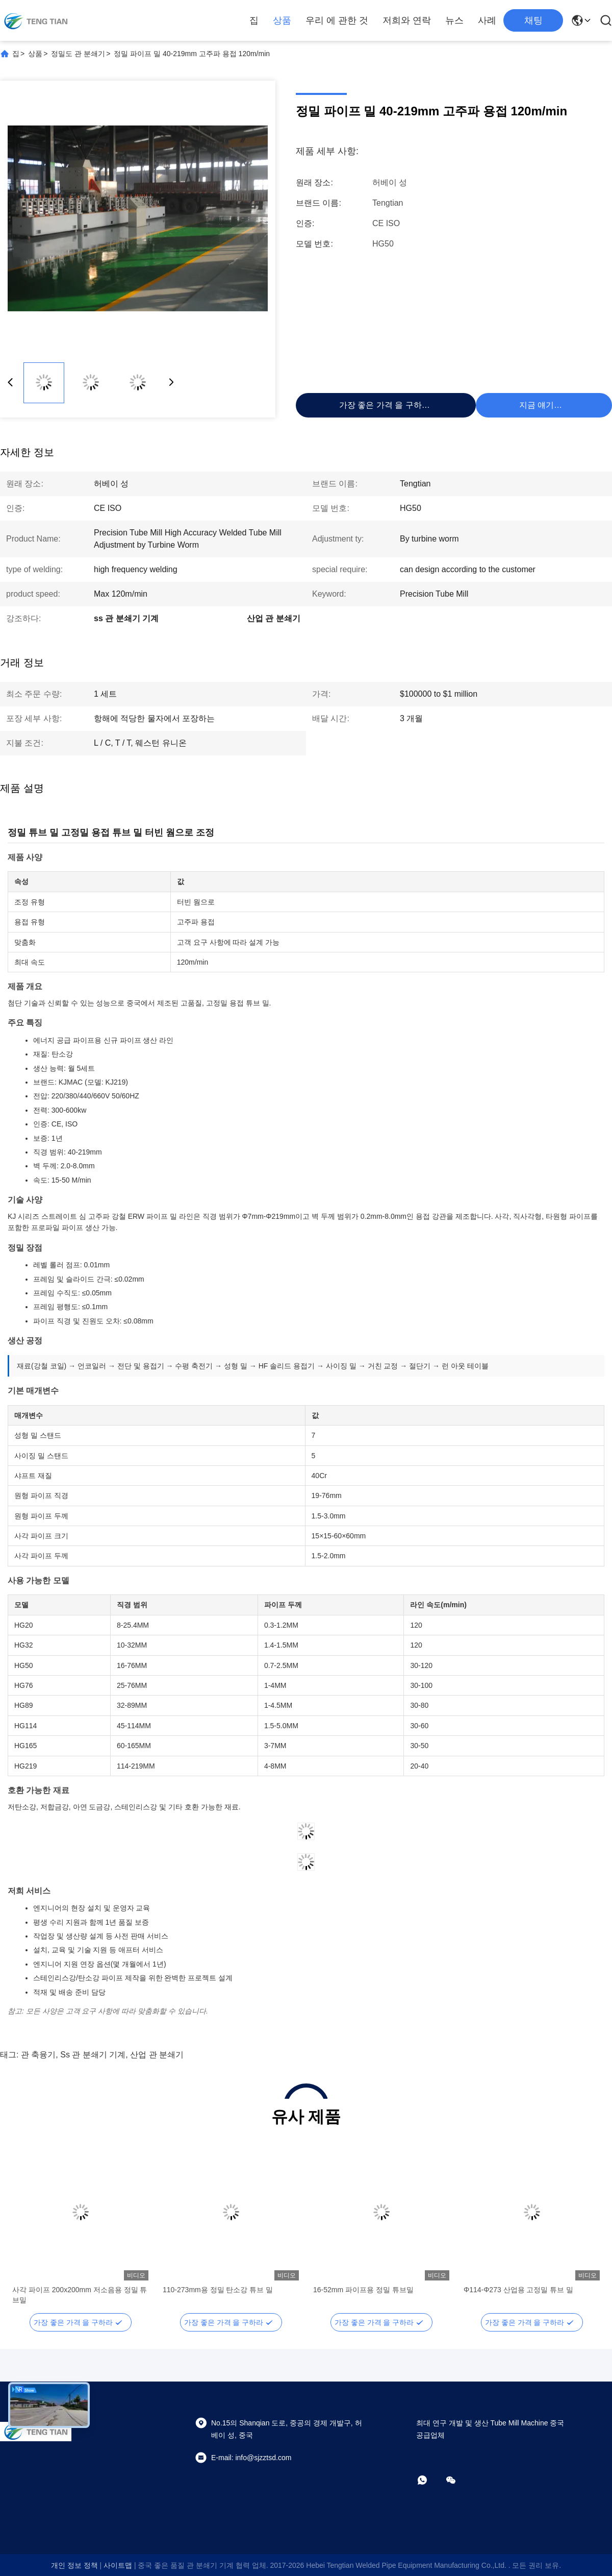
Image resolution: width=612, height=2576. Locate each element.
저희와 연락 (406, 20)
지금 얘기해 (540, 405)
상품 (282, 20)
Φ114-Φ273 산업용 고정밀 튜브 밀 (518, 2290)
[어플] (429, 2480)
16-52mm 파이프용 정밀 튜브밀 (363, 2290)
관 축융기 (38, 2054)
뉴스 (454, 20)
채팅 (533, 20)
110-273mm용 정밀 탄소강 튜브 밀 (218, 2290)
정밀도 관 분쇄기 (78, 54)
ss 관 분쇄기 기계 (92, 2054)
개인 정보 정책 (74, 2565)
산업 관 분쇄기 (157, 2054)
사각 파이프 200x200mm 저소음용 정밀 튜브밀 (79, 2295)
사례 (487, 20)
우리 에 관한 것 (336, 20)
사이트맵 (118, 2565)
